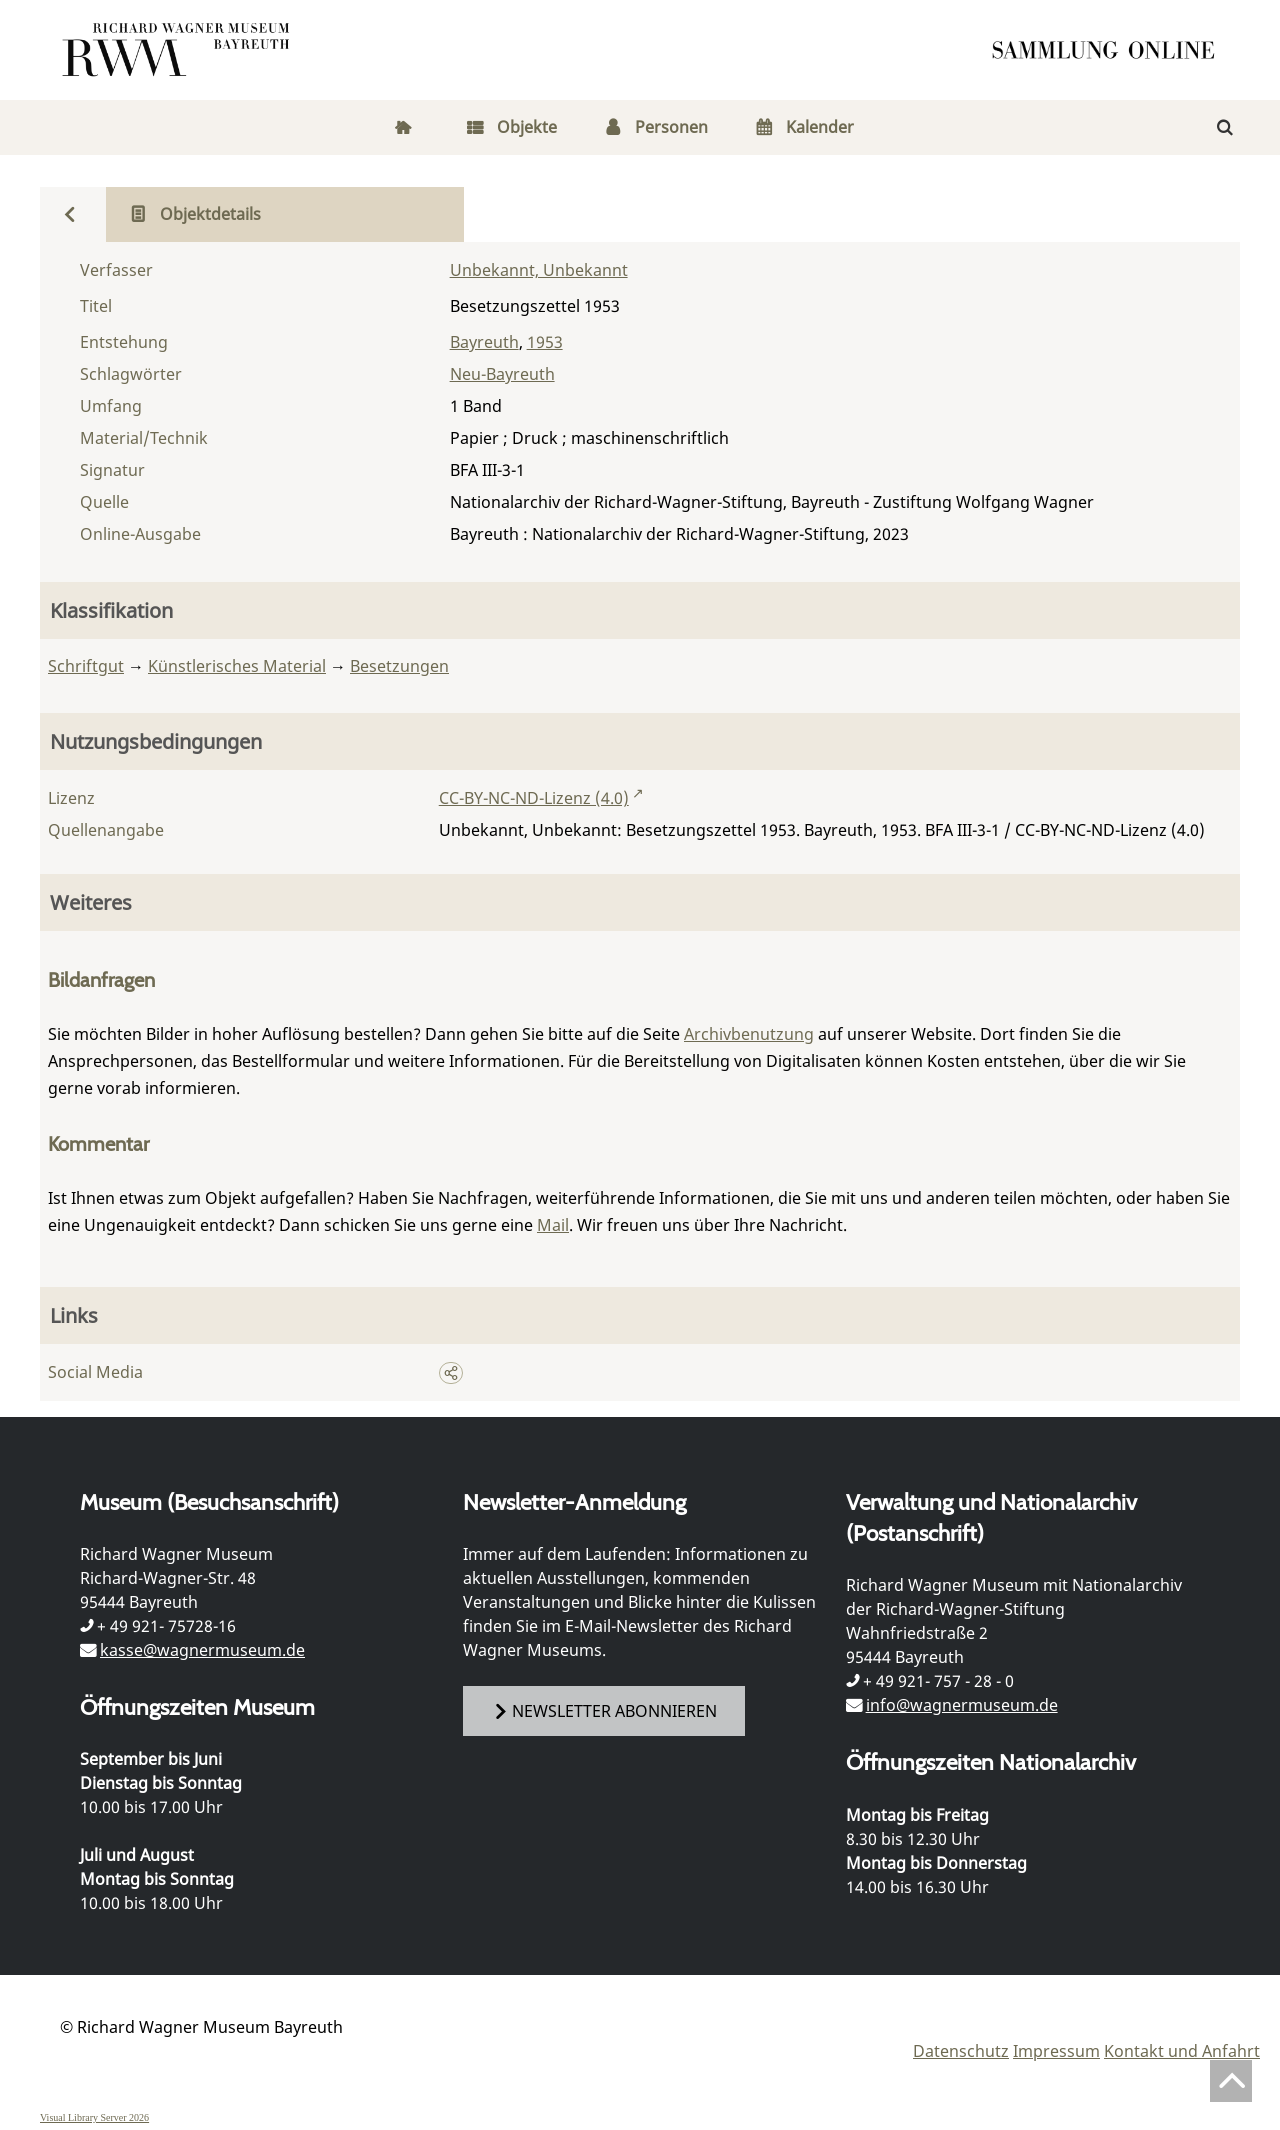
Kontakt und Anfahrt (1182, 2051)
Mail (553, 1225)
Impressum (1056, 2051)
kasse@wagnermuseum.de (202, 1650)
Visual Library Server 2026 (94, 2117)
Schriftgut (86, 666)
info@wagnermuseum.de (962, 1705)
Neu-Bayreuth (502, 374)
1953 (545, 342)
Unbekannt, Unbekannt (539, 270)
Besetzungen (399, 666)
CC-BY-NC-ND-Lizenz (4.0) (534, 798)
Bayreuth (484, 342)
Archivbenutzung (749, 1034)
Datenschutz (961, 2051)
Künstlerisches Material (237, 666)
